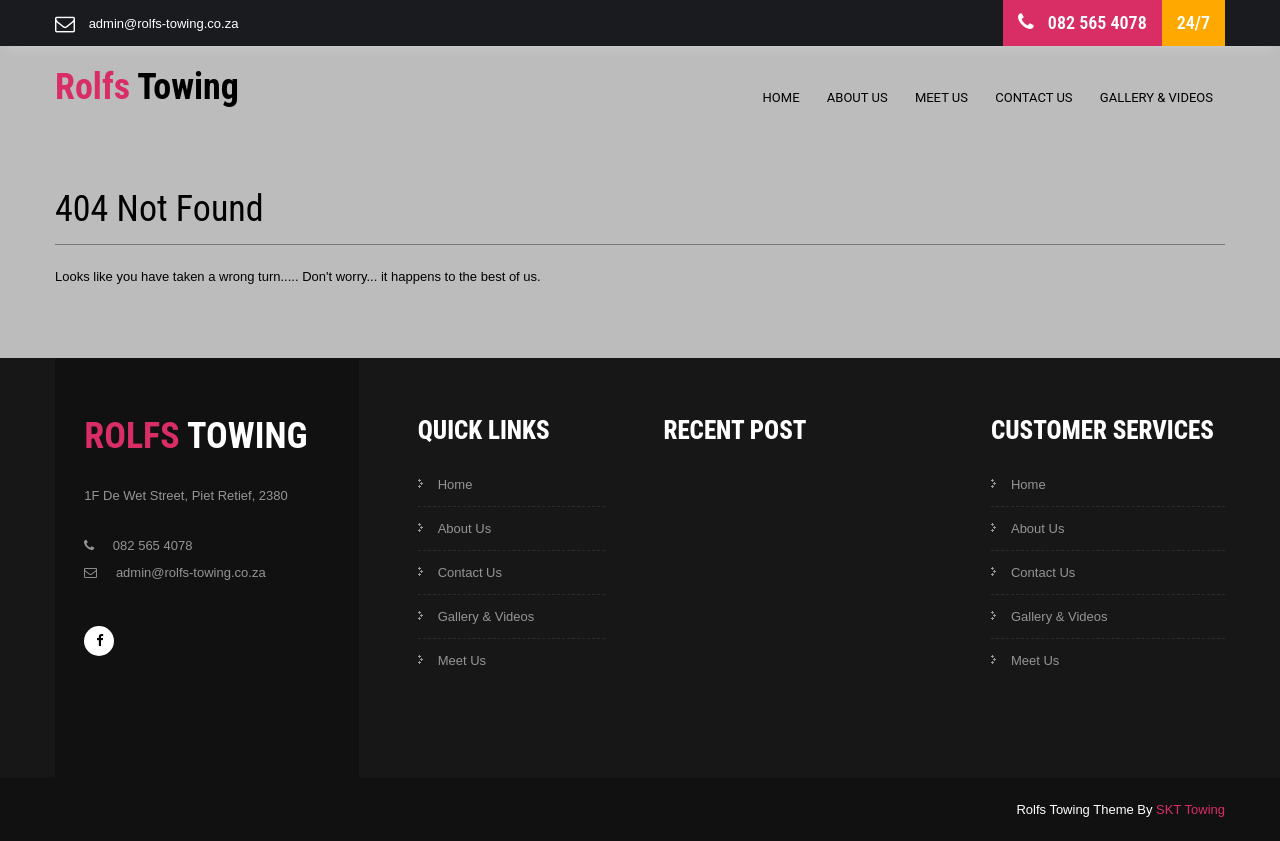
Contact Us (1033, 97)
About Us (857, 97)
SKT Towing (1190, 809)
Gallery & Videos (1156, 97)
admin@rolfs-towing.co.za (164, 23)
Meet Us (941, 97)
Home (781, 97)
